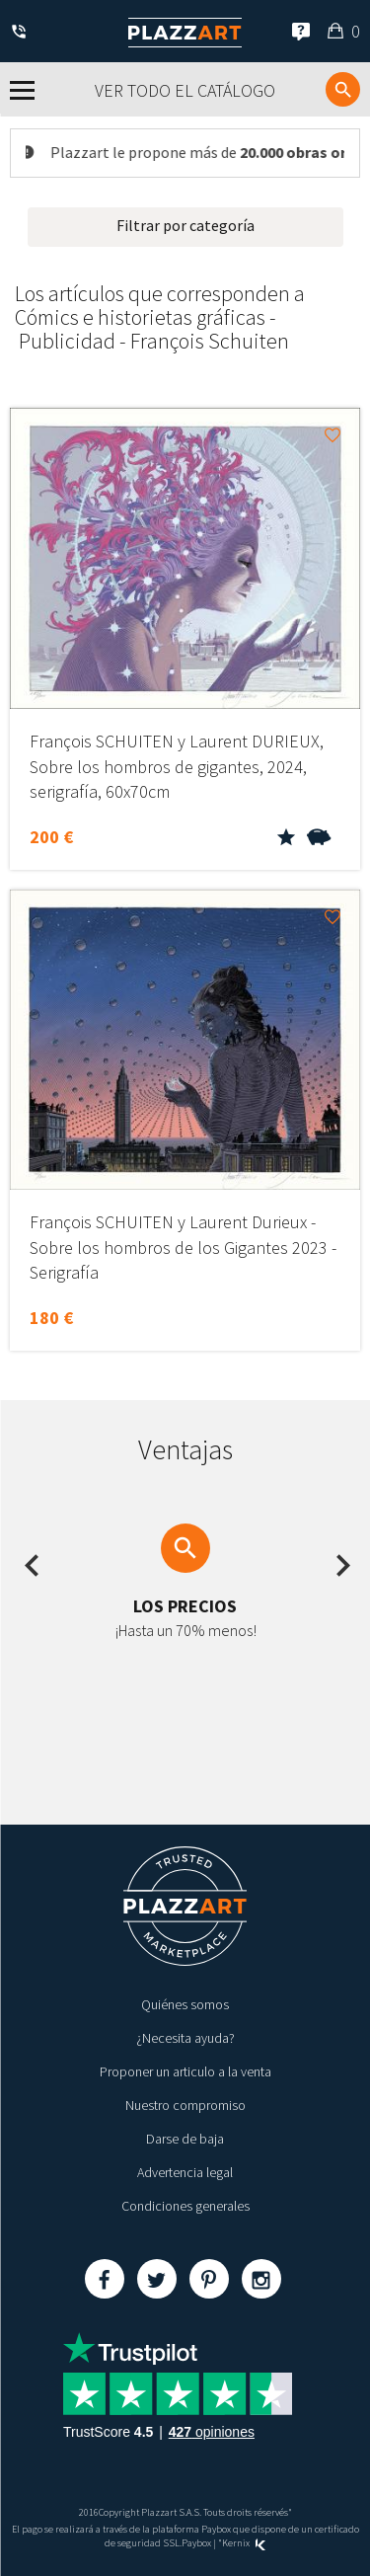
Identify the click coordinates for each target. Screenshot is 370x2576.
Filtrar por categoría (185, 225)
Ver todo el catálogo (185, 90)
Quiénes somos (185, 2004)
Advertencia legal (185, 2172)
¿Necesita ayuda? (185, 2038)
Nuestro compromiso (185, 2105)
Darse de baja (185, 2138)
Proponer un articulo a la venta (185, 2071)
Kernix (243, 2543)
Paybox (196, 2543)
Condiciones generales (185, 2206)
